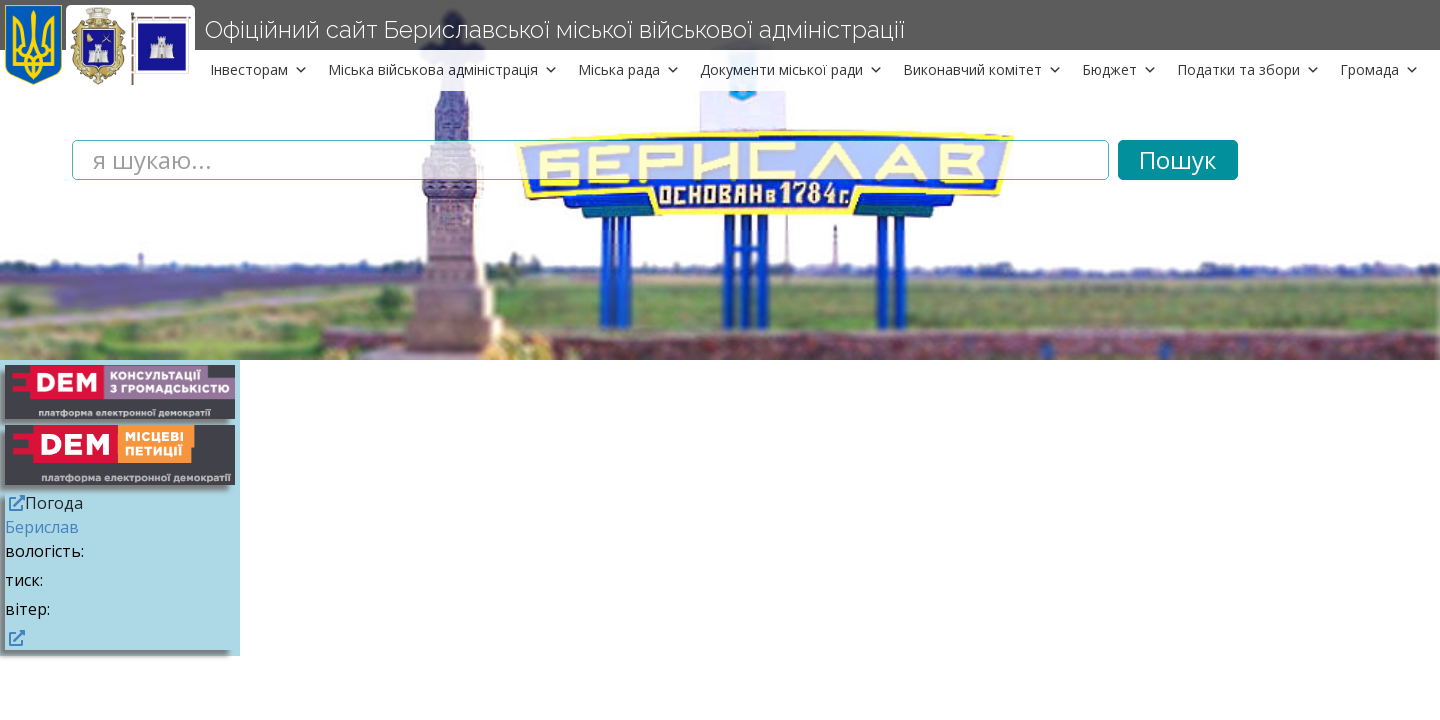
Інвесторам (259, 69)
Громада (1379, 69)
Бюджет (1119, 69)
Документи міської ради (791, 69)
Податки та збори (1248, 69)
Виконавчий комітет (982, 69)
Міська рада (629, 69)
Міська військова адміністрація (443, 69)
